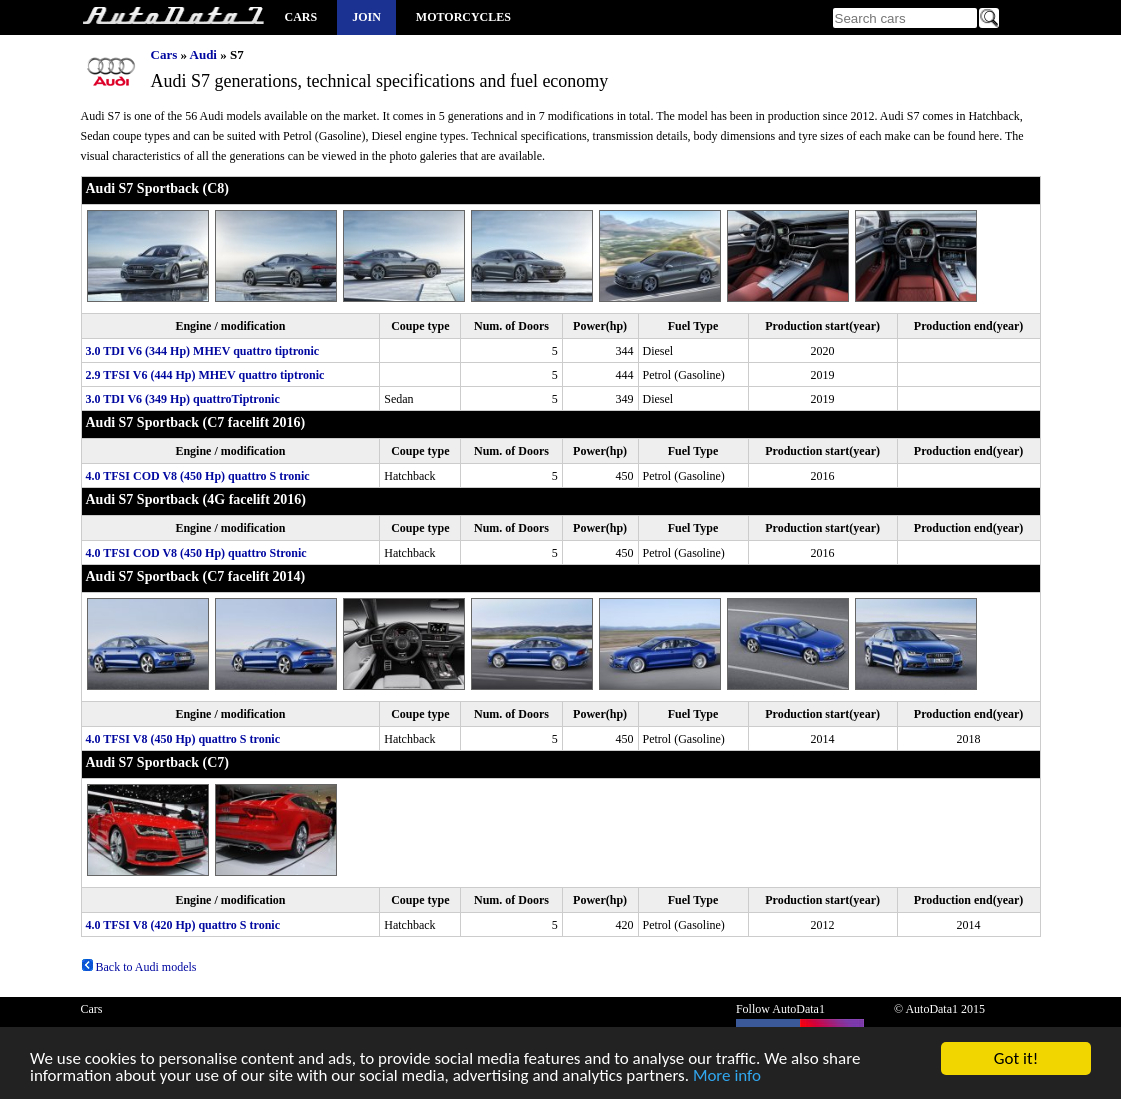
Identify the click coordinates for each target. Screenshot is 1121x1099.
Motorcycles (463, 17)
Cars (301, 17)
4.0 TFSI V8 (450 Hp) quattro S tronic (183, 739)
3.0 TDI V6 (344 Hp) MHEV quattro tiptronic (203, 351)
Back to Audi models (139, 967)
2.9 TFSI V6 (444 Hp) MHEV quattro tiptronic (205, 375)
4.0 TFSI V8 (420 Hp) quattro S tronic (183, 925)
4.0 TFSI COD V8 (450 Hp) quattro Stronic (196, 553)
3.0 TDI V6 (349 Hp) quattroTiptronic (183, 399)
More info (727, 1077)
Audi (203, 54)
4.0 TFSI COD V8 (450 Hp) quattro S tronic (198, 476)
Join (366, 17)
